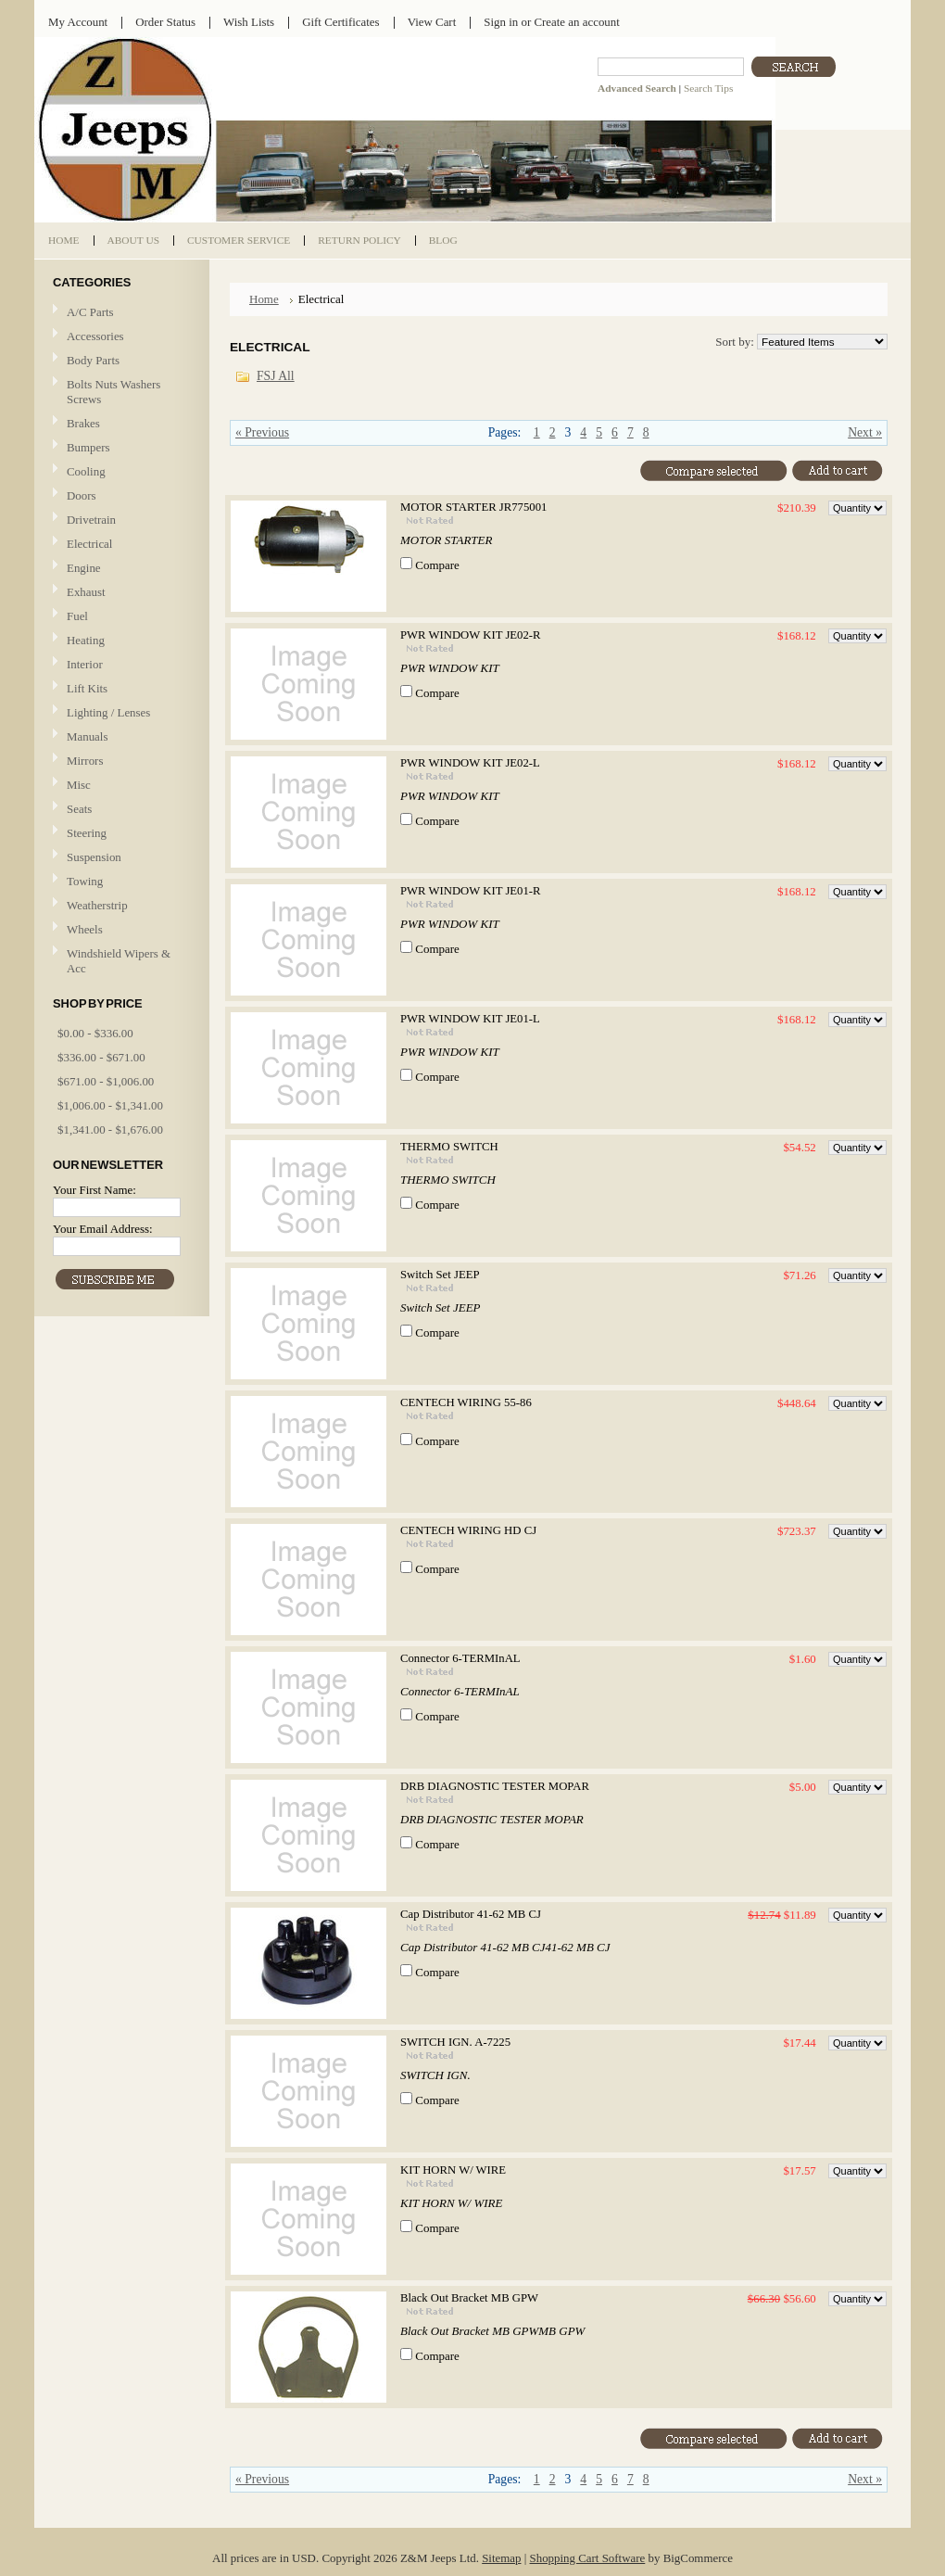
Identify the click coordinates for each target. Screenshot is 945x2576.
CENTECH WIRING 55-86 (466, 1402)
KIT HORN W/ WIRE (453, 2170)
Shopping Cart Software (588, 2558)
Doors (81, 495)
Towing (85, 881)
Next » (865, 432)
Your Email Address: (103, 1229)
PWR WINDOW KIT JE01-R (470, 890)
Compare (437, 565)
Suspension (94, 857)
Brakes (83, 423)
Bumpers (88, 447)
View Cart (432, 22)
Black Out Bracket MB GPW (469, 2297)
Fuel (77, 616)
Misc (79, 785)
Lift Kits (87, 688)
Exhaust (86, 592)
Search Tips (708, 88)
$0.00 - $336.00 (95, 1033)
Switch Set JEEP (440, 1274)
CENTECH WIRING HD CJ (468, 1530)
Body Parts (119, 361)
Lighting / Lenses (119, 713)
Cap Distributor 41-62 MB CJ (470, 1914)
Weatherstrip (97, 905)
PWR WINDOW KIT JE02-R (470, 634)
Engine (84, 568)
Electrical (119, 544)
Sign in (501, 22)
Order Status (165, 22)
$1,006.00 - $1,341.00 (110, 1105)
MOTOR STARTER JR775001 (473, 507)
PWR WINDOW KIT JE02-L (470, 762)
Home (264, 299)
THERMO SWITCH (449, 1146)
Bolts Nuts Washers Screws (113, 391)
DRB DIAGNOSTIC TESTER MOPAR (494, 1786)
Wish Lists (248, 22)
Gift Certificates (341, 22)
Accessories (95, 336)
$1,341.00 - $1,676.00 (110, 1129)
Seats (119, 810)
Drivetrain (119, 520)
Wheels (85, 929)
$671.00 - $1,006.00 (105, 1081)
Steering (87, 833)
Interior (85, 664)
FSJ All (276, 376)
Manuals (87, 736)
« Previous (262, 432)
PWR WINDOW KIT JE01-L (470, 1018)
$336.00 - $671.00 (101, 1057)
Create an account (576, 22)
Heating (86, 640)
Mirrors (85, 761)
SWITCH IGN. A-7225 (455, 2042)
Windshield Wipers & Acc (118, 960)
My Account (77, 22)
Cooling (119, 472)
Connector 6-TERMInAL (460, 1658)
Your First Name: (94, 1190)
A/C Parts (90, 312)
